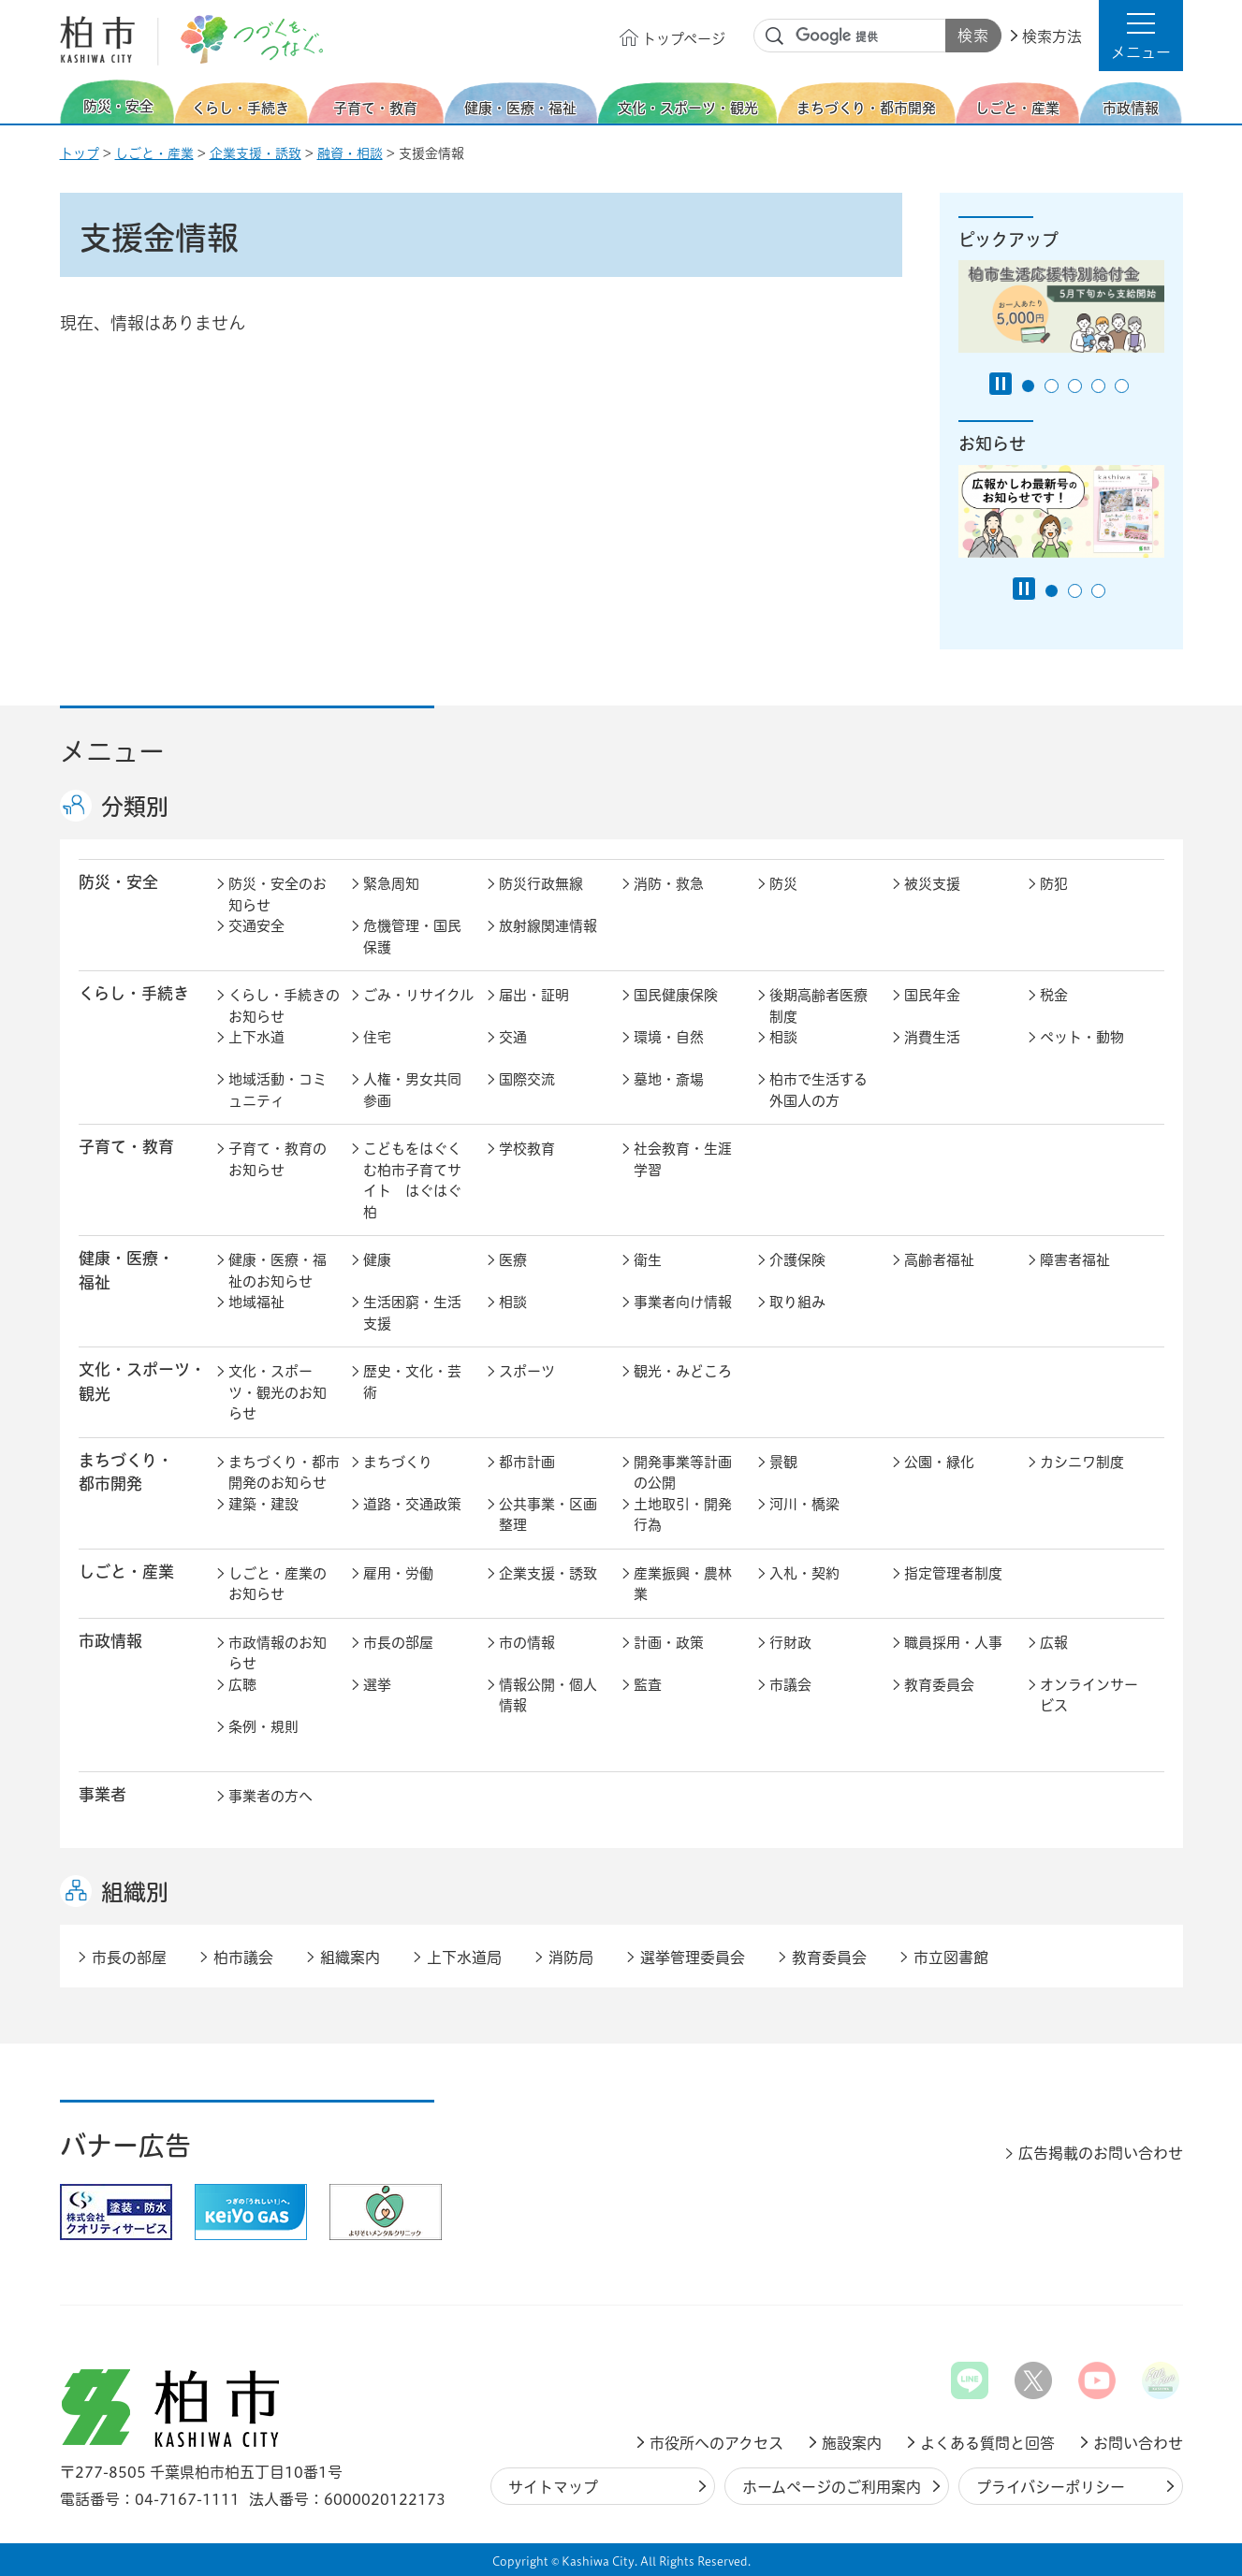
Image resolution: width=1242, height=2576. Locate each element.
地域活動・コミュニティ (277, 1090)
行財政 (790, 1643)
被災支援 (932, 884)
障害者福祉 (1075, 1260)
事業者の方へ (270, 1796)
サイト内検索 (775, 36)
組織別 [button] (134, 1892)
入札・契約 (804, 1573)
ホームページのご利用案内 (831, 2487)
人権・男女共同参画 (412, 1090)
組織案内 (350, 1957)
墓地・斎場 (669, 1079)
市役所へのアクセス (716, 2443)
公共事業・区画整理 (548, 1515)
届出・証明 (534, 995)
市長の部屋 (398, 1643)
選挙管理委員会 (692, 1957)
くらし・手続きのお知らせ (284, 1006)
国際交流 (527, 1079)
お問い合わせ (1138, 2443)
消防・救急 (669, 884)
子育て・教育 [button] (126, 1147)
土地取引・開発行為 (683, 1515)
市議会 (790, 1685)
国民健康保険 (676, 995)
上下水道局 (464, 1957)
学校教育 (527, 1149)
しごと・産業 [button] (126, 1571)
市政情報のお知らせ (277, 1653)
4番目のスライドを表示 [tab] (1098, 386)
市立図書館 (950, 1957)
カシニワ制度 (1082, 1462)
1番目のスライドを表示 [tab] (1028, 386)
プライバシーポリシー (1050, 2487)
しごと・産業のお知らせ (277, 1584)
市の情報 (527, 1643)
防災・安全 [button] (118, 882)
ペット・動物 (1082, 1037)
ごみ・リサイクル (418, 995)
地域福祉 (256, 1302)
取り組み (797, 1302)
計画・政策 (669, 1643)
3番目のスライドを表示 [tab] (1075, 386)
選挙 (377, 1685)
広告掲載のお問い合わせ (1100, 2153)
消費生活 (932, 1037)
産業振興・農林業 (683, 1584)
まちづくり (397, 1462)
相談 (783, 1037)
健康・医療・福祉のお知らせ (277, 1270)
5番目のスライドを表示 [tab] (1122, 386)
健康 (377, 1260)
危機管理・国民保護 (412, 936)
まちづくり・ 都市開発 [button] (126, 1472)
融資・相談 (350, 153)
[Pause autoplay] (1000, 383)
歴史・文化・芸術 (412, 1382)
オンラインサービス (1089, 1695)
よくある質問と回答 (987, 2443)
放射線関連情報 (548, 926)
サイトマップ (553, 2487)
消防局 (570, 1957)
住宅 (377, 1037)
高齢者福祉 (939, 1260)
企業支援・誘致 (255, 153)
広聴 (242, 1685)
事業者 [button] (102, 1794)
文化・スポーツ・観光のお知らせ (277, 1392)
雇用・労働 (398, 1573)
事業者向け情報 (683, 1302)
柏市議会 (243, 1957)
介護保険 (797, 1260)
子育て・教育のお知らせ (277, 1159)
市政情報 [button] (110, 1641)
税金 (1054, 995)
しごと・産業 (154, 153)
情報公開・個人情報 (548, 1695)
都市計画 (527, 1462)
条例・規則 (263, 1727)
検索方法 (1052, 36)
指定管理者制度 (953, 1573)
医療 (513, 1260)
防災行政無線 (541, 884)
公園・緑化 (939, 1462)
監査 (648, 1685)
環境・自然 (669, 1037)
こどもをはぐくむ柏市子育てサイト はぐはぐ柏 (412, 1180)
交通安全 (256, 926)
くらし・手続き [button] (134, 993)
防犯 (1054, 884)
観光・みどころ (683, 1371)
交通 (513, 1037)
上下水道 (256, 1037)
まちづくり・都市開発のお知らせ (284, 1473)
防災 (783, 884)
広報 (1054, 1643)
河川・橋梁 (804, 1504)
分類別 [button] (134, 806)
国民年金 (932, 995)
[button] (1141, 35)
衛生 (648, 1260)
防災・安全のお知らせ (277, 894)
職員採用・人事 (953, 1643)
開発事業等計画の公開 (683, 1473)
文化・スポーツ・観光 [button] (142, 1381)
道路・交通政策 (412, 1504)
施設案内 (852, 2443)
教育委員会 (939, 1685)
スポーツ (527, 1371)
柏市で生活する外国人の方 (818, 1090)
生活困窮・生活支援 (412, 1313)
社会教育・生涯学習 (683, 1159)
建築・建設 (263, 1504)
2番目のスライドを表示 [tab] (1052, 386)
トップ (79, 153)
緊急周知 (391, 884)
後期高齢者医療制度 (818, 1006)
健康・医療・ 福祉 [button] (126, 1269)
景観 (783, 1462)
